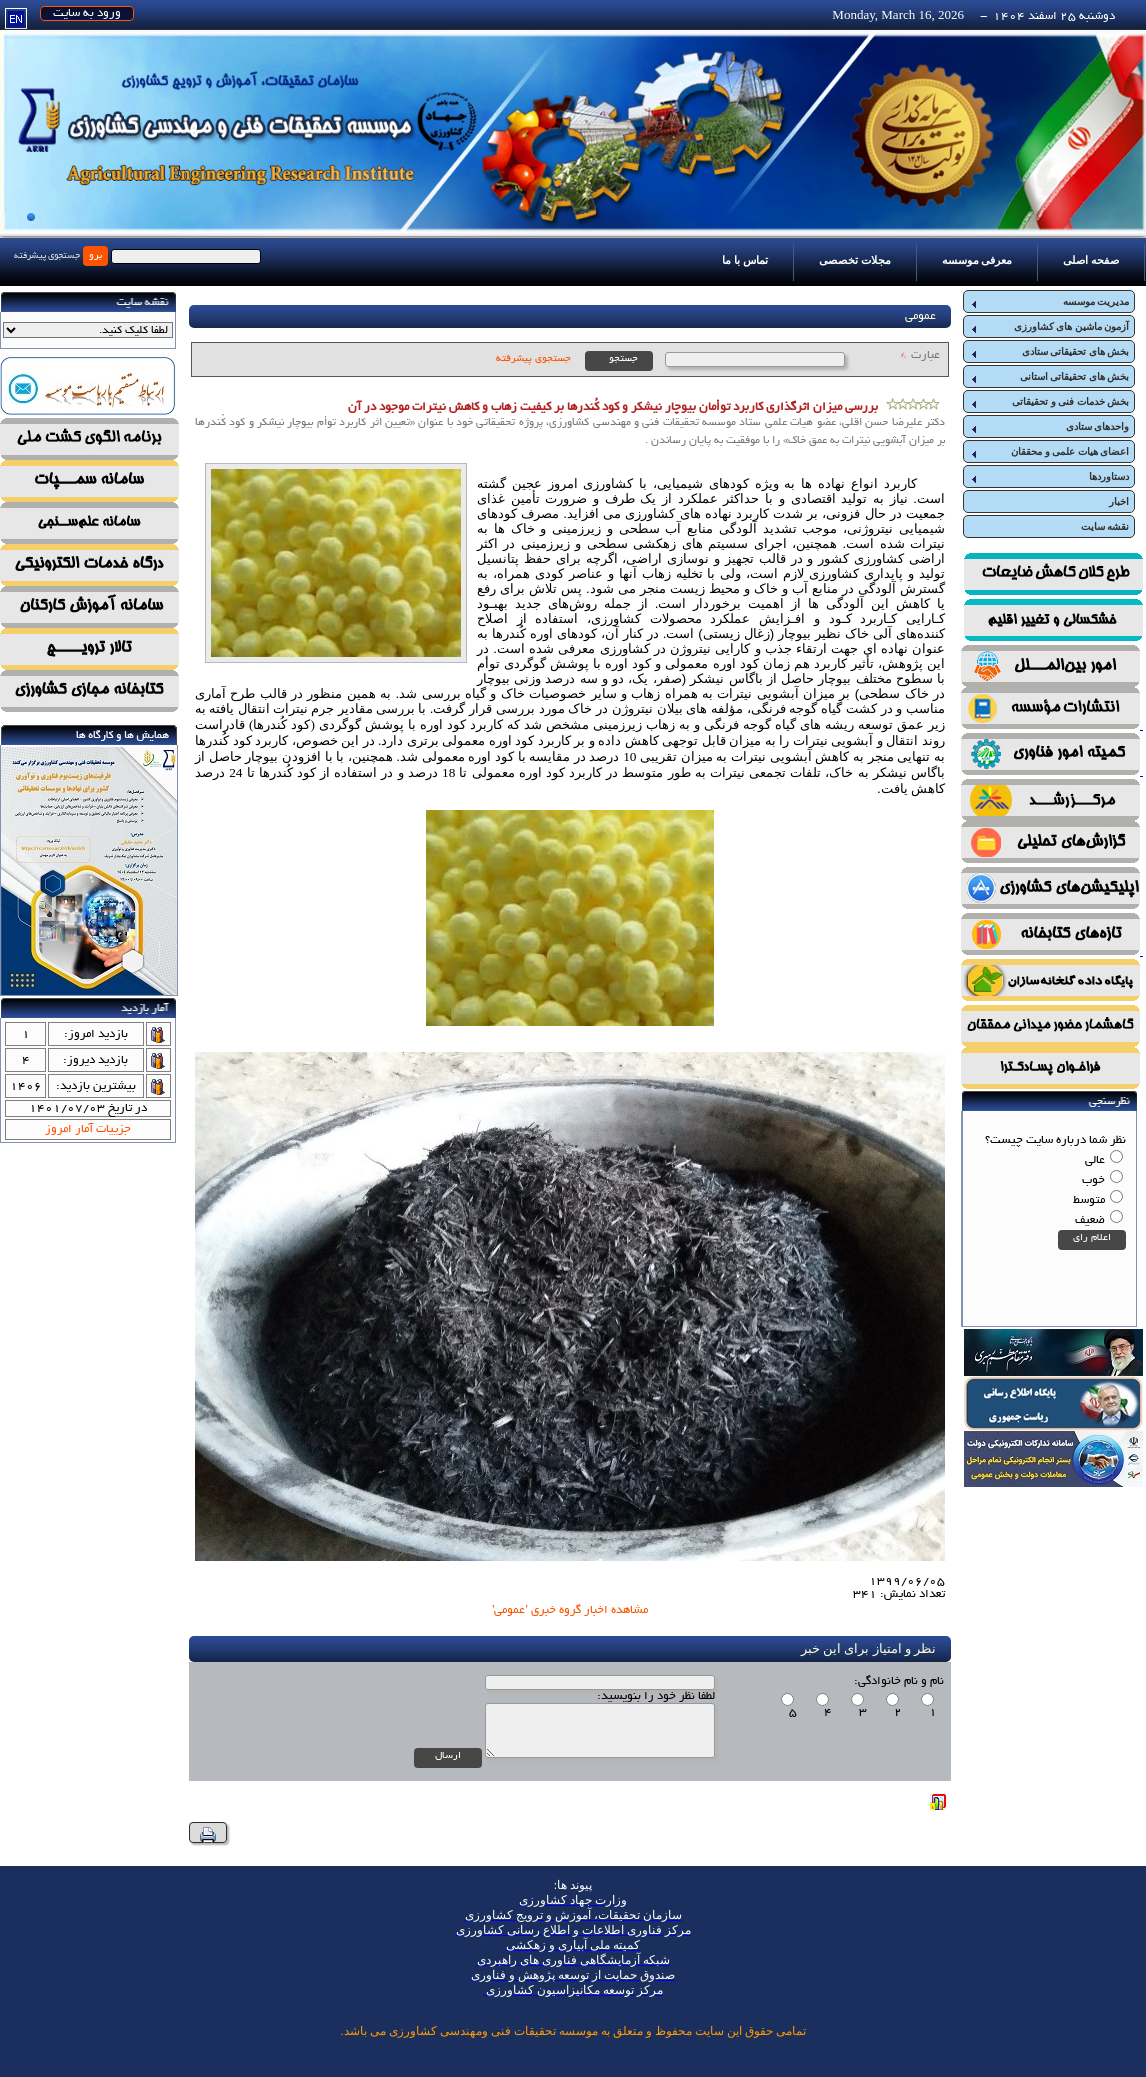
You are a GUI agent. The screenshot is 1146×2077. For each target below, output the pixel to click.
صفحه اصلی (1091, 260)
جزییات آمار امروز (88, 1129)
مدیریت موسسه (1049, 302)
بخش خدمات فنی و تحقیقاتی (1049, 402)
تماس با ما (745, 260)
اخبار (1119, 501)
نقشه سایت (1105, 526)
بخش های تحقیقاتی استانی (1049, 377)
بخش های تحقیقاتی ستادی (1049, 352)
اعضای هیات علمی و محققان (1049, 452)
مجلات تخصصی (855, 260)
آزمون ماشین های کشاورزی (1049, 327)
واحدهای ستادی (1049, 427)
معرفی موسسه (977, 260)
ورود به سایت (87, 13)
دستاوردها (1049, 477)
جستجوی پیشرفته (47, 256)
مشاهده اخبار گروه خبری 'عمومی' (570, 1610)
